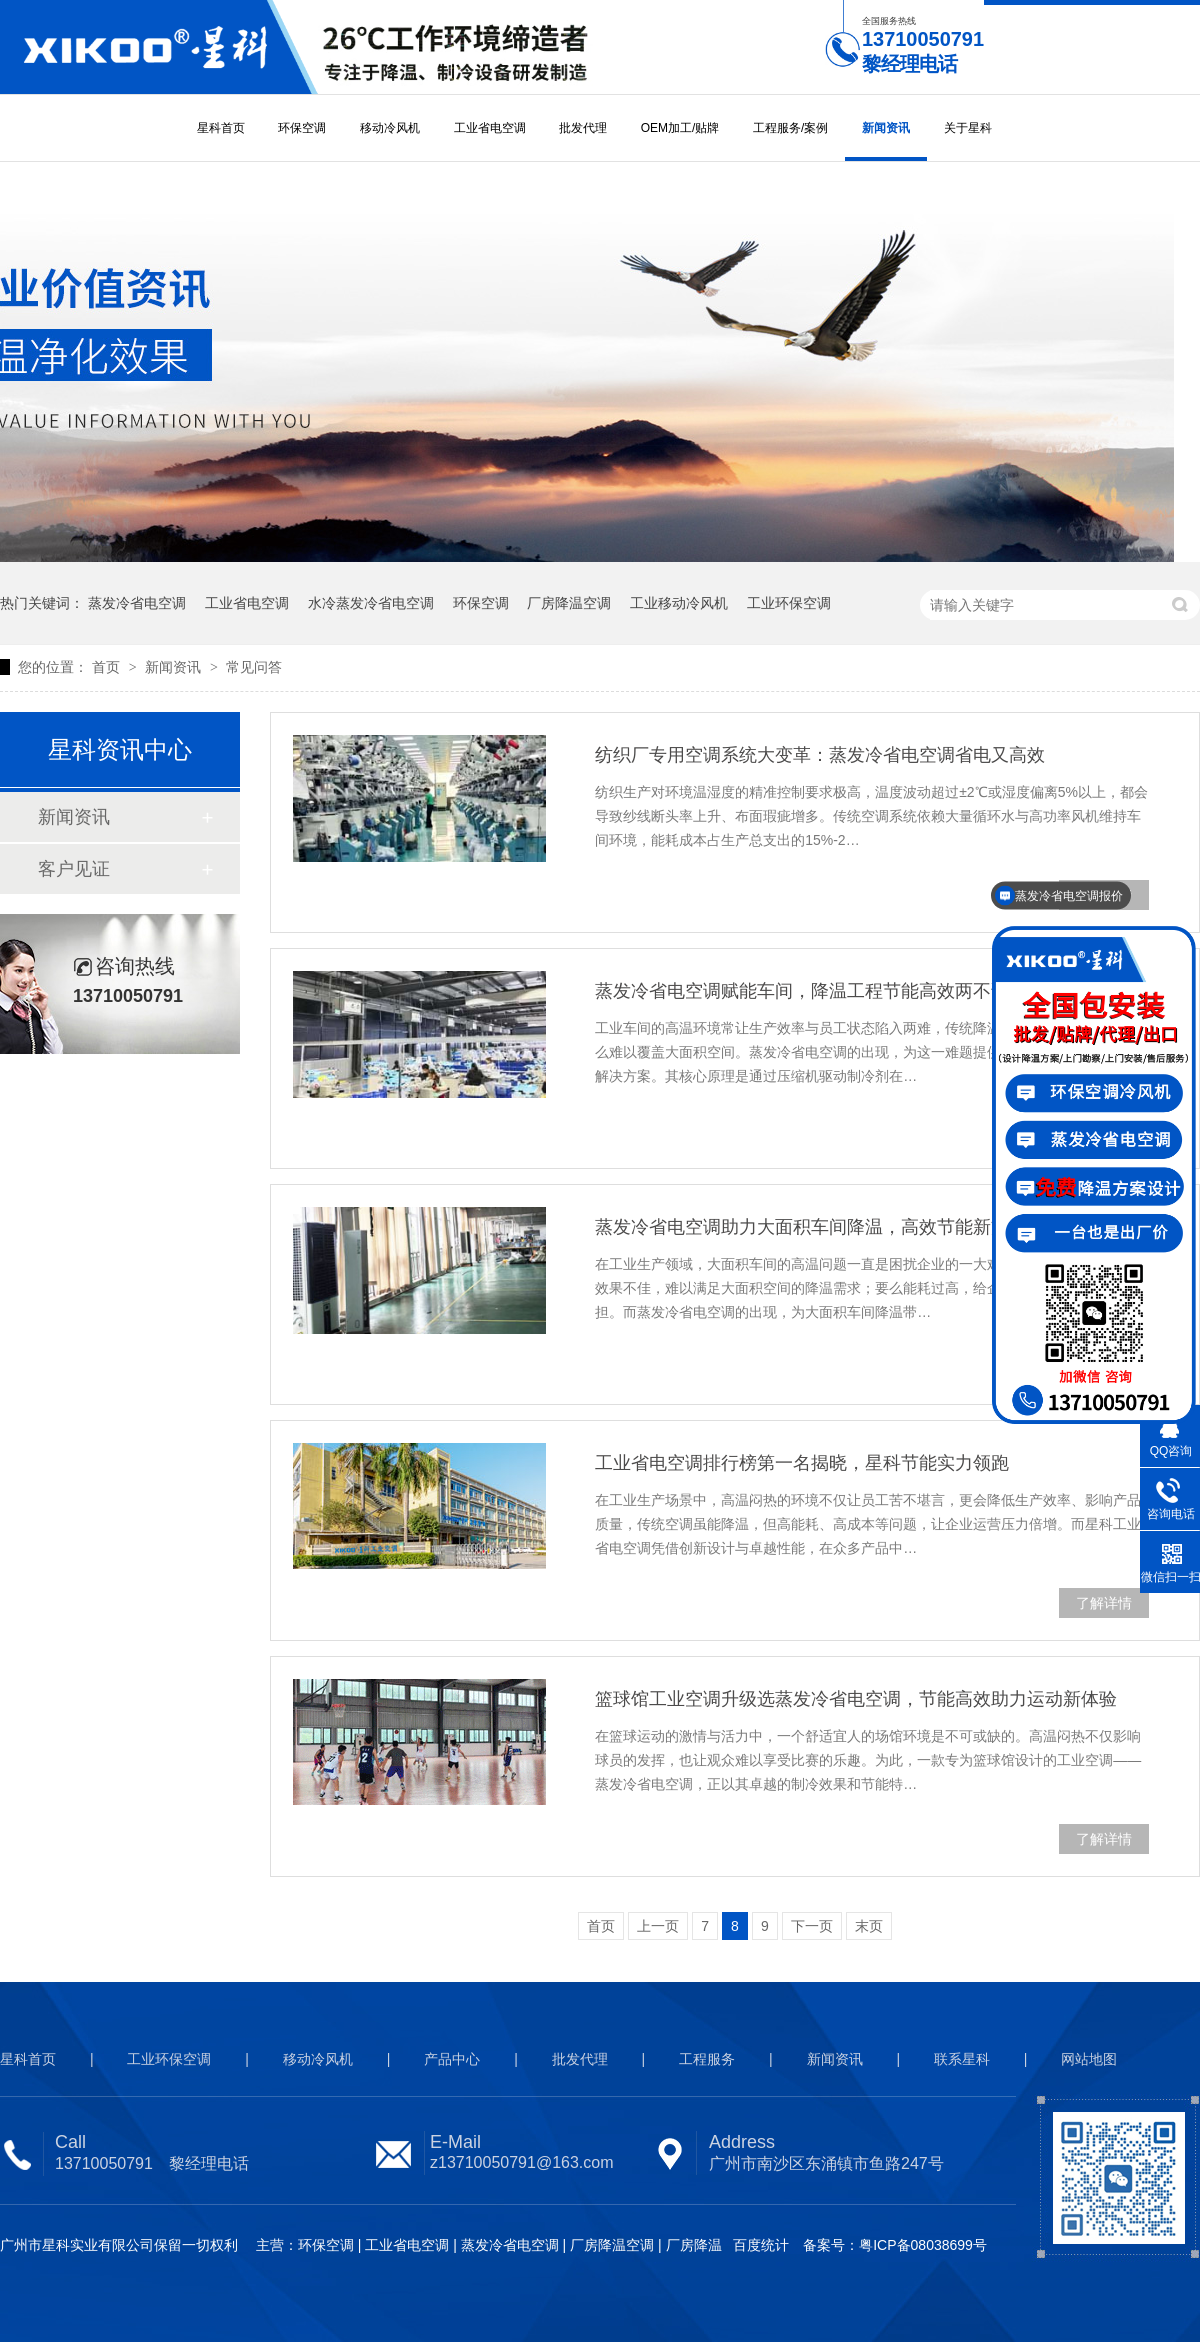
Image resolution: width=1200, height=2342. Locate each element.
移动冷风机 (390, 128)
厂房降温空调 (569, 603)
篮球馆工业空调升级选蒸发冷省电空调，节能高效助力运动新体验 (856, 1699)
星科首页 (221, 128)
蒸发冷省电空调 (137, 603)
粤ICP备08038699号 (923, 2245)
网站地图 (1089, 2059)
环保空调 (302, 128)
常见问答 (254, 667)
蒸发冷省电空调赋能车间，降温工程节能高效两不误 (802, 991)
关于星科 (968, 128)
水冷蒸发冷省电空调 (371, 603)
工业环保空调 (789, 603)
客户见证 (74, 869)
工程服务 (707, 2059)
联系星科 (962, 2059)
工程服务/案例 (790, 128)
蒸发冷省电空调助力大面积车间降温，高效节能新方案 (811, 1227)
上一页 (658, 1926)
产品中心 (452, 2059)
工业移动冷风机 (679, 603)
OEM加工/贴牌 (680, 128)
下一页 (812, 1926)
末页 (869, 1926)
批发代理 (583, 128)
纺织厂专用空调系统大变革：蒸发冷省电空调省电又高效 (820, 755)
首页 (108, 667)
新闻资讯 (886, 128)
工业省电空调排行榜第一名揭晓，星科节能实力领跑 (802, 1463)
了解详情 (1104, 1603)
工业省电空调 (490, 128)
